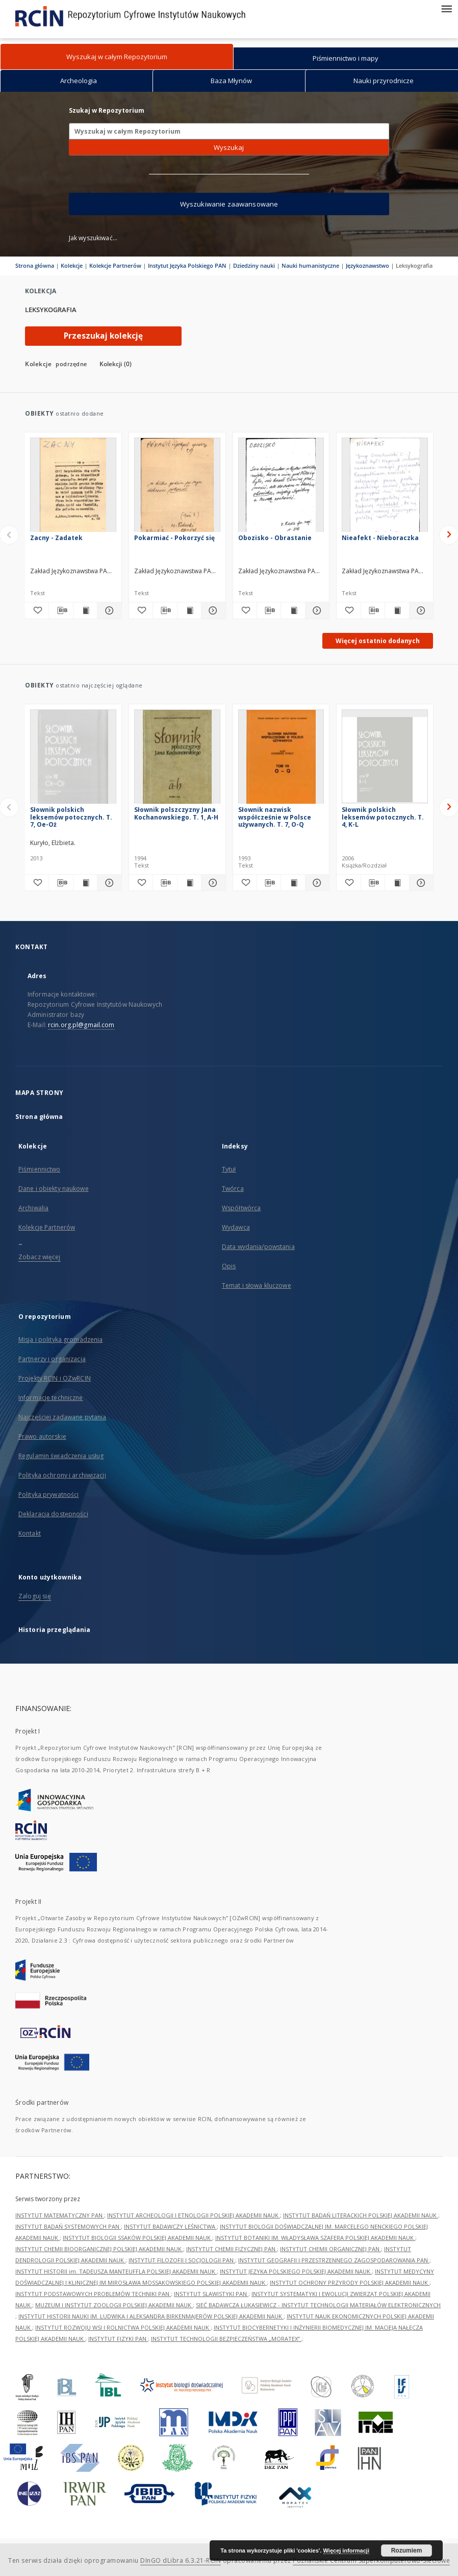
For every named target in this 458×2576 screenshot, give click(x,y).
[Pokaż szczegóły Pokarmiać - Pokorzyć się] (211, 610)
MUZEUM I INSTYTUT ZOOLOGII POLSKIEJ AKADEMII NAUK (114, 2305)
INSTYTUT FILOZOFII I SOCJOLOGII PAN (182, 2260)
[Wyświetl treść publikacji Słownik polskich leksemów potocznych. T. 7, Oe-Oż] (85, 882)
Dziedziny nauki (254, 265)
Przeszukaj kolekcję (103, 335)
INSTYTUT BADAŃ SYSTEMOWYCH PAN (68, 2226)
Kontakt (29, 1533)
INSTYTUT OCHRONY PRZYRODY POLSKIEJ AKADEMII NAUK (349, 2282)
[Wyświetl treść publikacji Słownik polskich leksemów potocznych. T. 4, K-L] (397, 882)
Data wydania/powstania (258, 1246)
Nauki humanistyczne (310, 265)
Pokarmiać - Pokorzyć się (174, 537)
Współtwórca (241, 1208)
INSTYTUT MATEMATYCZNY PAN (59, 2215)
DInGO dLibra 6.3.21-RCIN (180, 2560)
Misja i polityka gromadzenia (60, 1339)
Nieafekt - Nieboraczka (380, 537)
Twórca (233, 1188)
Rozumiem (406, 2550)
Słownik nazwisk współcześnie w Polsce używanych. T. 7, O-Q (274, 816)
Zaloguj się (34, 1596)
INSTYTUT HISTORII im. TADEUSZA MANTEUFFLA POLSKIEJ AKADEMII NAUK (116, 2271)
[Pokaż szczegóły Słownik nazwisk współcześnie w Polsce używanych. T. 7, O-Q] (315, 882)
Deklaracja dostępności (53, 1514)
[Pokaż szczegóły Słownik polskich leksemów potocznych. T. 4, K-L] (419, 882)
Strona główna (34, 265)
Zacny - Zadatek (56, 537)
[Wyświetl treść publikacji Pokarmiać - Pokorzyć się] (189, 610)
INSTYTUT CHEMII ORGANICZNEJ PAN (330, 2249)
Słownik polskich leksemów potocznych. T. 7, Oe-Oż (71, 816)
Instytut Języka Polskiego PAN (187, 265)
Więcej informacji (346, 2550)
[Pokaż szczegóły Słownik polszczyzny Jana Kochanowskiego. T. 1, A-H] (211, 882)
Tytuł (229, 1169)
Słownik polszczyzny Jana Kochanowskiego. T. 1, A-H (176, 813)
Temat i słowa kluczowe (256, 1285)
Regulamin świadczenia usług (61, 1455)
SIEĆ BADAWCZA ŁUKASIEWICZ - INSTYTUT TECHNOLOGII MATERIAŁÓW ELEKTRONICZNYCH (318, 2305)
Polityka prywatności (48, 1494)
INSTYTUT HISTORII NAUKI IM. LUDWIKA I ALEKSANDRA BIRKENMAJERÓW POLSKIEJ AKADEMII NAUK (151, 2316)
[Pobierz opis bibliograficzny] (60, 610)
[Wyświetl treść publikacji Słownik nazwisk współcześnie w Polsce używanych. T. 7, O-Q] (292, 882)
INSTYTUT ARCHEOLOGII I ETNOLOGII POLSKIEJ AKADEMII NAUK (193, 2215)
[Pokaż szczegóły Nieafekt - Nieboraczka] (419, 610)
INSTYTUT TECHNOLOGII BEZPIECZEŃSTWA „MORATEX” (226, 2338)
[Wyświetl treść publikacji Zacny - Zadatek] (85, 610)
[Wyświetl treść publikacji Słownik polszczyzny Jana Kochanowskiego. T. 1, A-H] (189, 882)
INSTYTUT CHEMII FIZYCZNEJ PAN (231, 2249)
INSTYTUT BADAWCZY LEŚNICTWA (170, 2226)
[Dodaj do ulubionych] (36, 610)
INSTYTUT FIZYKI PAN (118, 2338)
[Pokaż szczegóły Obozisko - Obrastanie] (315, 610)
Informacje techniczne (50, 1397)
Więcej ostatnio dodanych (378, 640)
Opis (229, 1266)
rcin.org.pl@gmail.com (81, 1025)
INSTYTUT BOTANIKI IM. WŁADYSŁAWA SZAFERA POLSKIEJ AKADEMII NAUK (315, 2237)
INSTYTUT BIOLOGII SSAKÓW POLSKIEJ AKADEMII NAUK (137, 2237)
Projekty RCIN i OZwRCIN (54, 1378)
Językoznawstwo (367, 265)
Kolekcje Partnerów (115, 265)
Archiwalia (33, 1208)
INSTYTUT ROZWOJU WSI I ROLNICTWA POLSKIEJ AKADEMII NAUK (123, 2327)
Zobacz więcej (39, 1257)
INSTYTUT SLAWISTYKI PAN (211, 2294)
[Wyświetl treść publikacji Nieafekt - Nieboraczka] (397, 610)
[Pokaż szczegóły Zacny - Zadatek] (107, 610)
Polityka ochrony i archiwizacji (62, 1475)
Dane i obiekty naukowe (53, 1188)
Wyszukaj (229, 147)
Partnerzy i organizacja (52, 1359)
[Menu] (446, 8)
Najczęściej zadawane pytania (62, 1417)
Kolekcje (72, 265)
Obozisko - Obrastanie (275, 537)
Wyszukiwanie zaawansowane (229, 204)
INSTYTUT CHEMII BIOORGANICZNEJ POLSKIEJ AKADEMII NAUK (99, 2249)
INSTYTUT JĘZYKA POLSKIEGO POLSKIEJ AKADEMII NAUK (296, 2271)
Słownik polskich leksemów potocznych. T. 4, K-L (383, 816)
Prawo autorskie (42, 1436)
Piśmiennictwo (39, 1169)
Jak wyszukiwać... (93, 238)
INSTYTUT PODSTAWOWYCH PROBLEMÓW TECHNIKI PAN (93, 2294)
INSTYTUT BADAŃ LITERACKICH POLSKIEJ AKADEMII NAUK (360, 2215)
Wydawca (236, 1227)
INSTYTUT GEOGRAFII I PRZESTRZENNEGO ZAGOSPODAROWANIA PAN (333, 2260)
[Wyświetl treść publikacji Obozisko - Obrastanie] (292, 610)
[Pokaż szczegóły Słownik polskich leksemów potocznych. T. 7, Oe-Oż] (107, 882)
